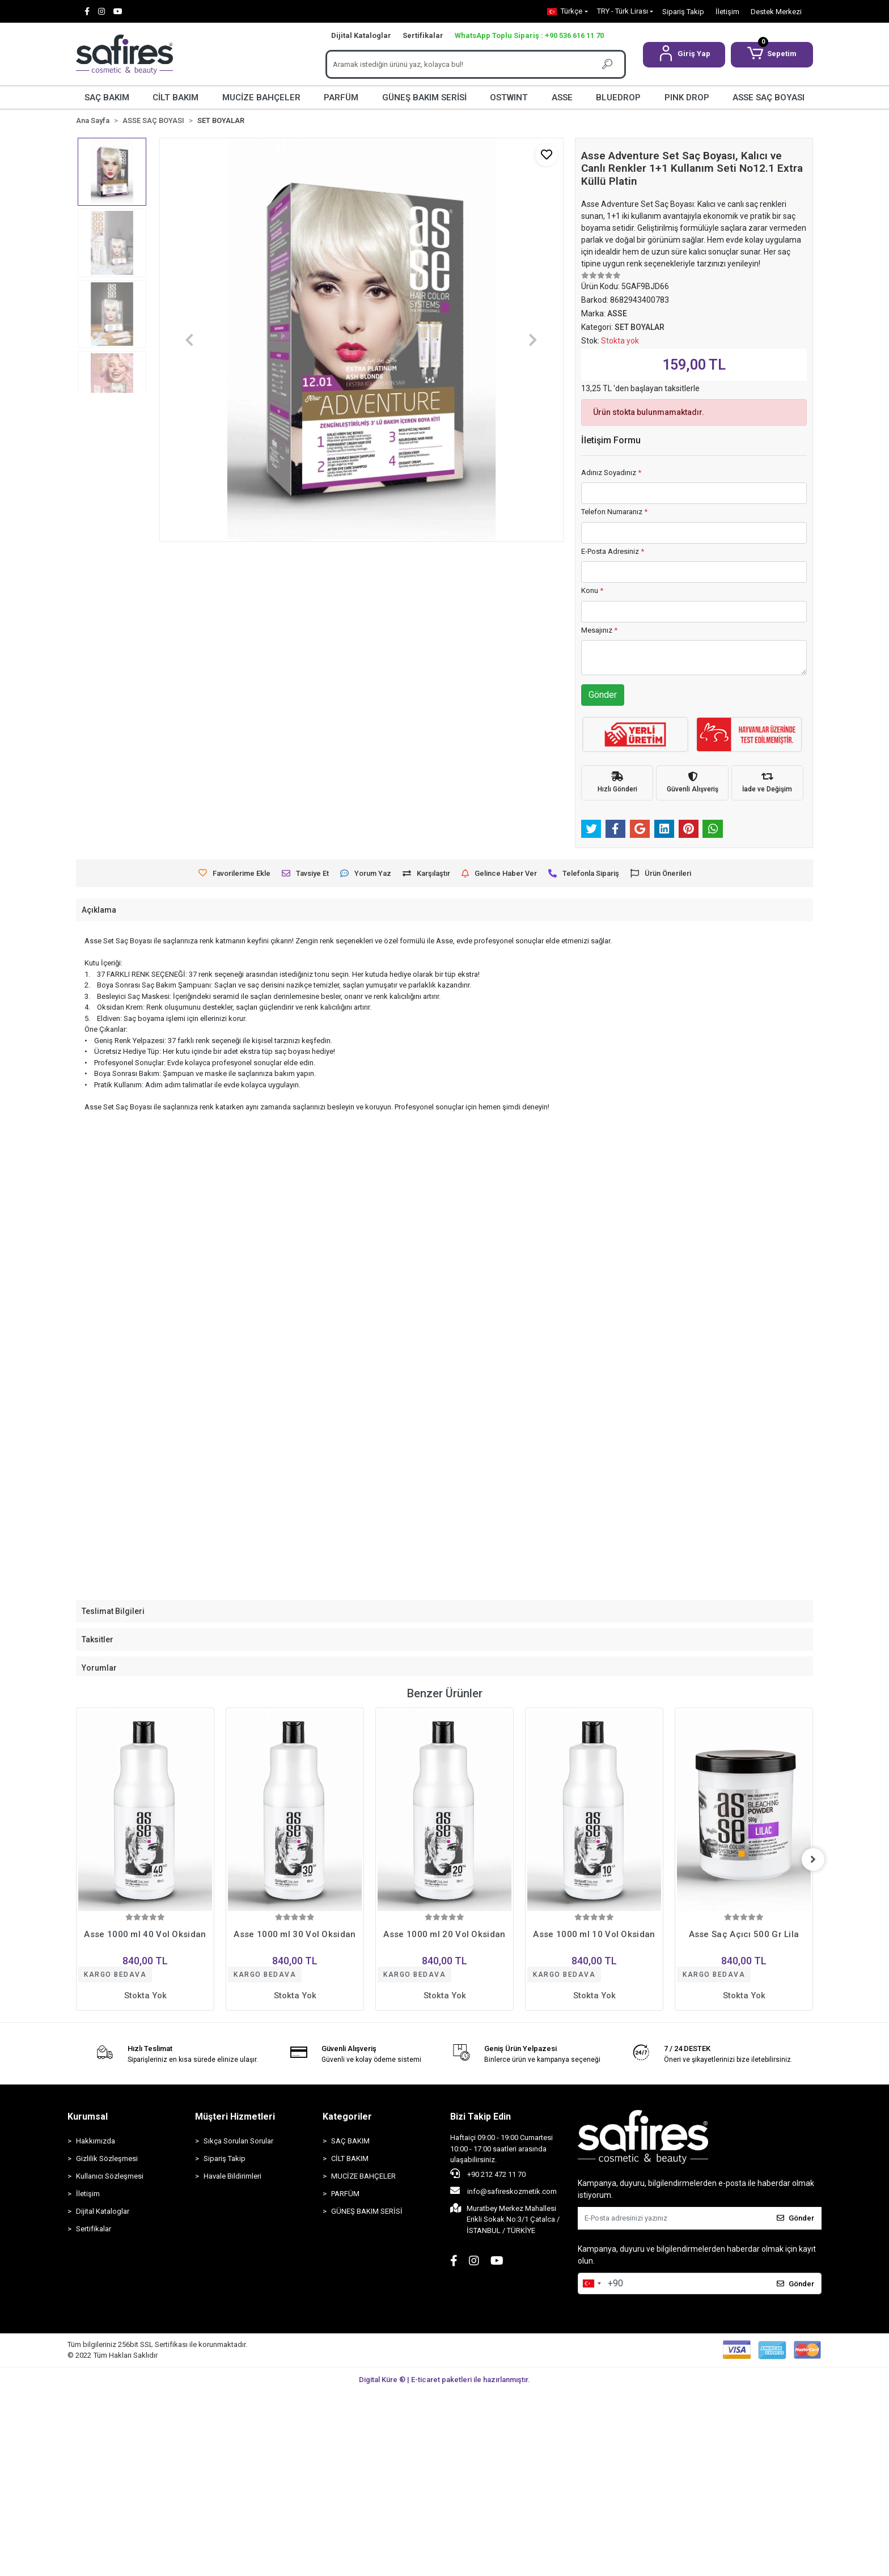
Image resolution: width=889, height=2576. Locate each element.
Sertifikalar (423, 35)
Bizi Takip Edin (480, 2116)
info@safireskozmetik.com (503, 2190)
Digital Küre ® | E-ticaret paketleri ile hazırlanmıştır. (444, 2379)
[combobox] (591, 2283)
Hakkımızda (95, 2141)
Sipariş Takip (683, 11)
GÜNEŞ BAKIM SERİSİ (424, 97)
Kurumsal (87, 2116)
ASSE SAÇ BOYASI (769, 97)
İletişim (727, 11)
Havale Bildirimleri (232, 2176)
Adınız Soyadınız (611, 472)
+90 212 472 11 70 (488, 2173)
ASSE (562, 97)
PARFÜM (341, 97)
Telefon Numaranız (614, 511)
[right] (813, 1859)
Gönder (603, 694)
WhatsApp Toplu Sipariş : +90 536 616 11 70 (529, 35)
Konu (592, 590)
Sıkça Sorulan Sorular (238, 2141)
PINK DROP (686, 97)
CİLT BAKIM (175, 97)
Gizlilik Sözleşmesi (107, 2158)
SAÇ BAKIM (106, 97)
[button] (684, 54)
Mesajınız (599, 630)
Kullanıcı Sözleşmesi (109, 2176)
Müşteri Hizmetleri (235, 2116)
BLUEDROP (618, 97)
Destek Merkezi (776, 11)
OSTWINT (509, 97)
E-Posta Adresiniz (612, 551)
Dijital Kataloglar (361, 35)
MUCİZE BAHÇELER (261, 97)
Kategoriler (347, 2116)
